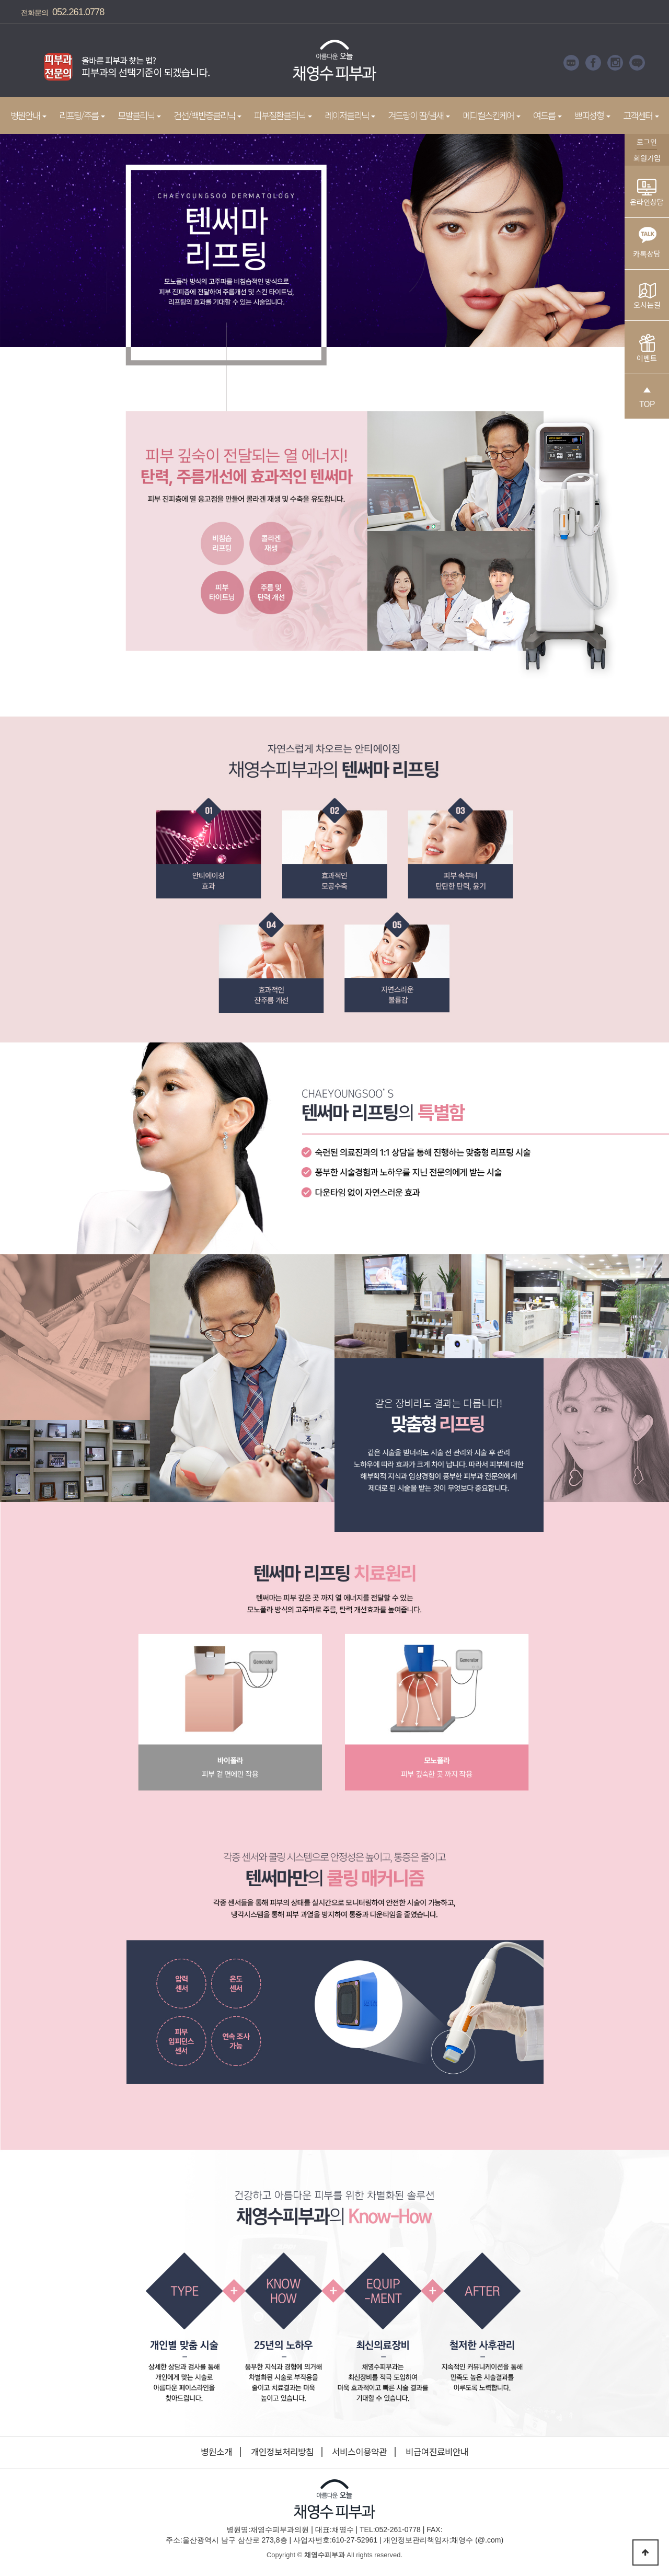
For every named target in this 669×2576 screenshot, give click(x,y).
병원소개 (216, 2451)
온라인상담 (647, 193)
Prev (23, 63)
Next (227, 63)
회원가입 (647, 158)
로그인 (647, 141)
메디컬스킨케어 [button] (492, 115)
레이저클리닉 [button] (350, 115)
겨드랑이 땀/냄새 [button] (419, 115)
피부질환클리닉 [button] (283, 115)
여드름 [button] (547, 115)
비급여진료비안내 (437, 2451)
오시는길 (647, 296)
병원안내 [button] (28, 115)
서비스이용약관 (359, 2451)
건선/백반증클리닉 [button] (207, 115)
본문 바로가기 (0, 0)
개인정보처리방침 (282, 2451)
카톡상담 (647, 240)
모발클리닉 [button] (139, 115)
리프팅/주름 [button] (82, 115)
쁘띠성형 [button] (592, 115)
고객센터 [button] (641, 115)
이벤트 (647, 348)
